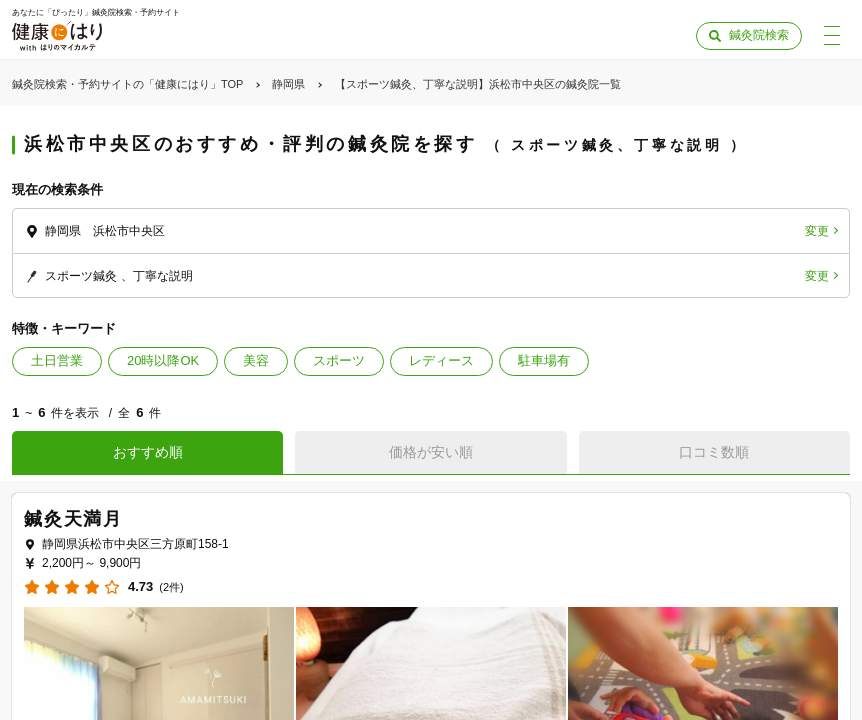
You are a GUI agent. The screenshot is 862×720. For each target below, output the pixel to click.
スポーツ (339, 360)
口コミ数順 (714, 452)
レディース (441, 360)
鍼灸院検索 (759, 35)
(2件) (171, 587)
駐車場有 (544, 360)
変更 (817, 231)
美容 (256, 360)
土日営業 (57, 360)
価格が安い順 (431, 452)
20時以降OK (163, 360)
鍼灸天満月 (73, 519)
